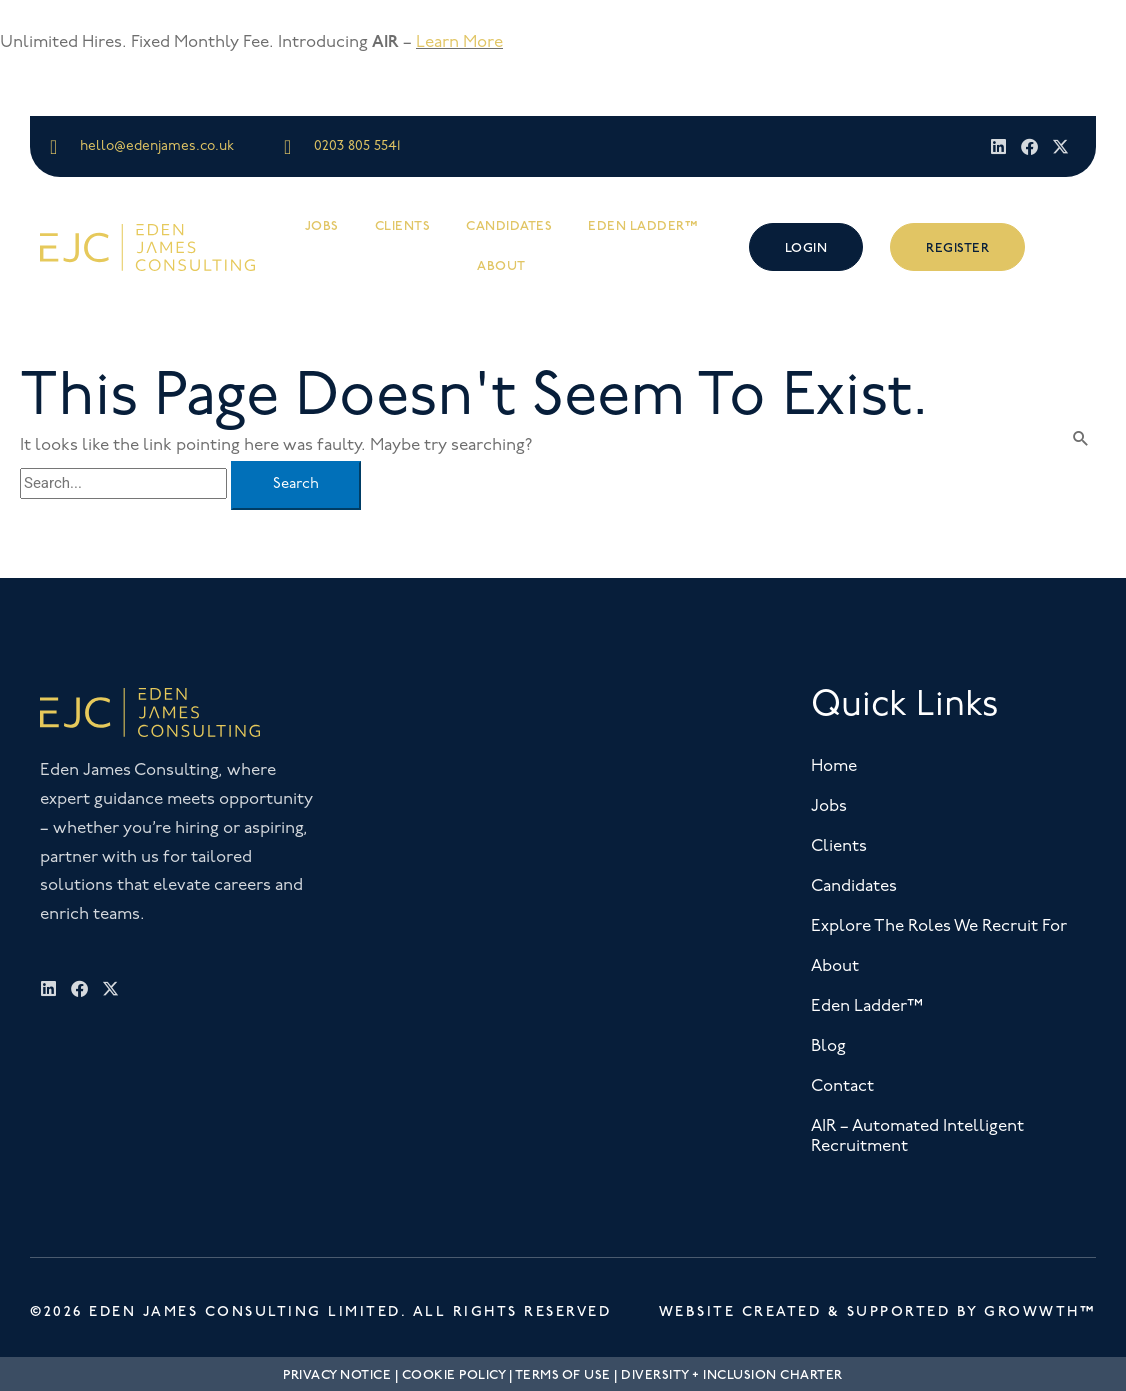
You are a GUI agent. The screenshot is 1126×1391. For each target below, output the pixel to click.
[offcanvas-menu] (1072, 246)
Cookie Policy (454, 1375)
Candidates (509, 226)
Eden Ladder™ (643, 226)
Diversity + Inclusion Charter (732, 1375)
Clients (403, 226)
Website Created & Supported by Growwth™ (878, 1311)
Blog (828, 1046)
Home (834, 766)
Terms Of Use (563, 1375)
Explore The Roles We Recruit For (939, 926)
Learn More (459, 42)
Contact (842, 1086)
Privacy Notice (337, 1375)
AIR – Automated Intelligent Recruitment (917, 1136)
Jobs (322, 226)
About (501, 266)
